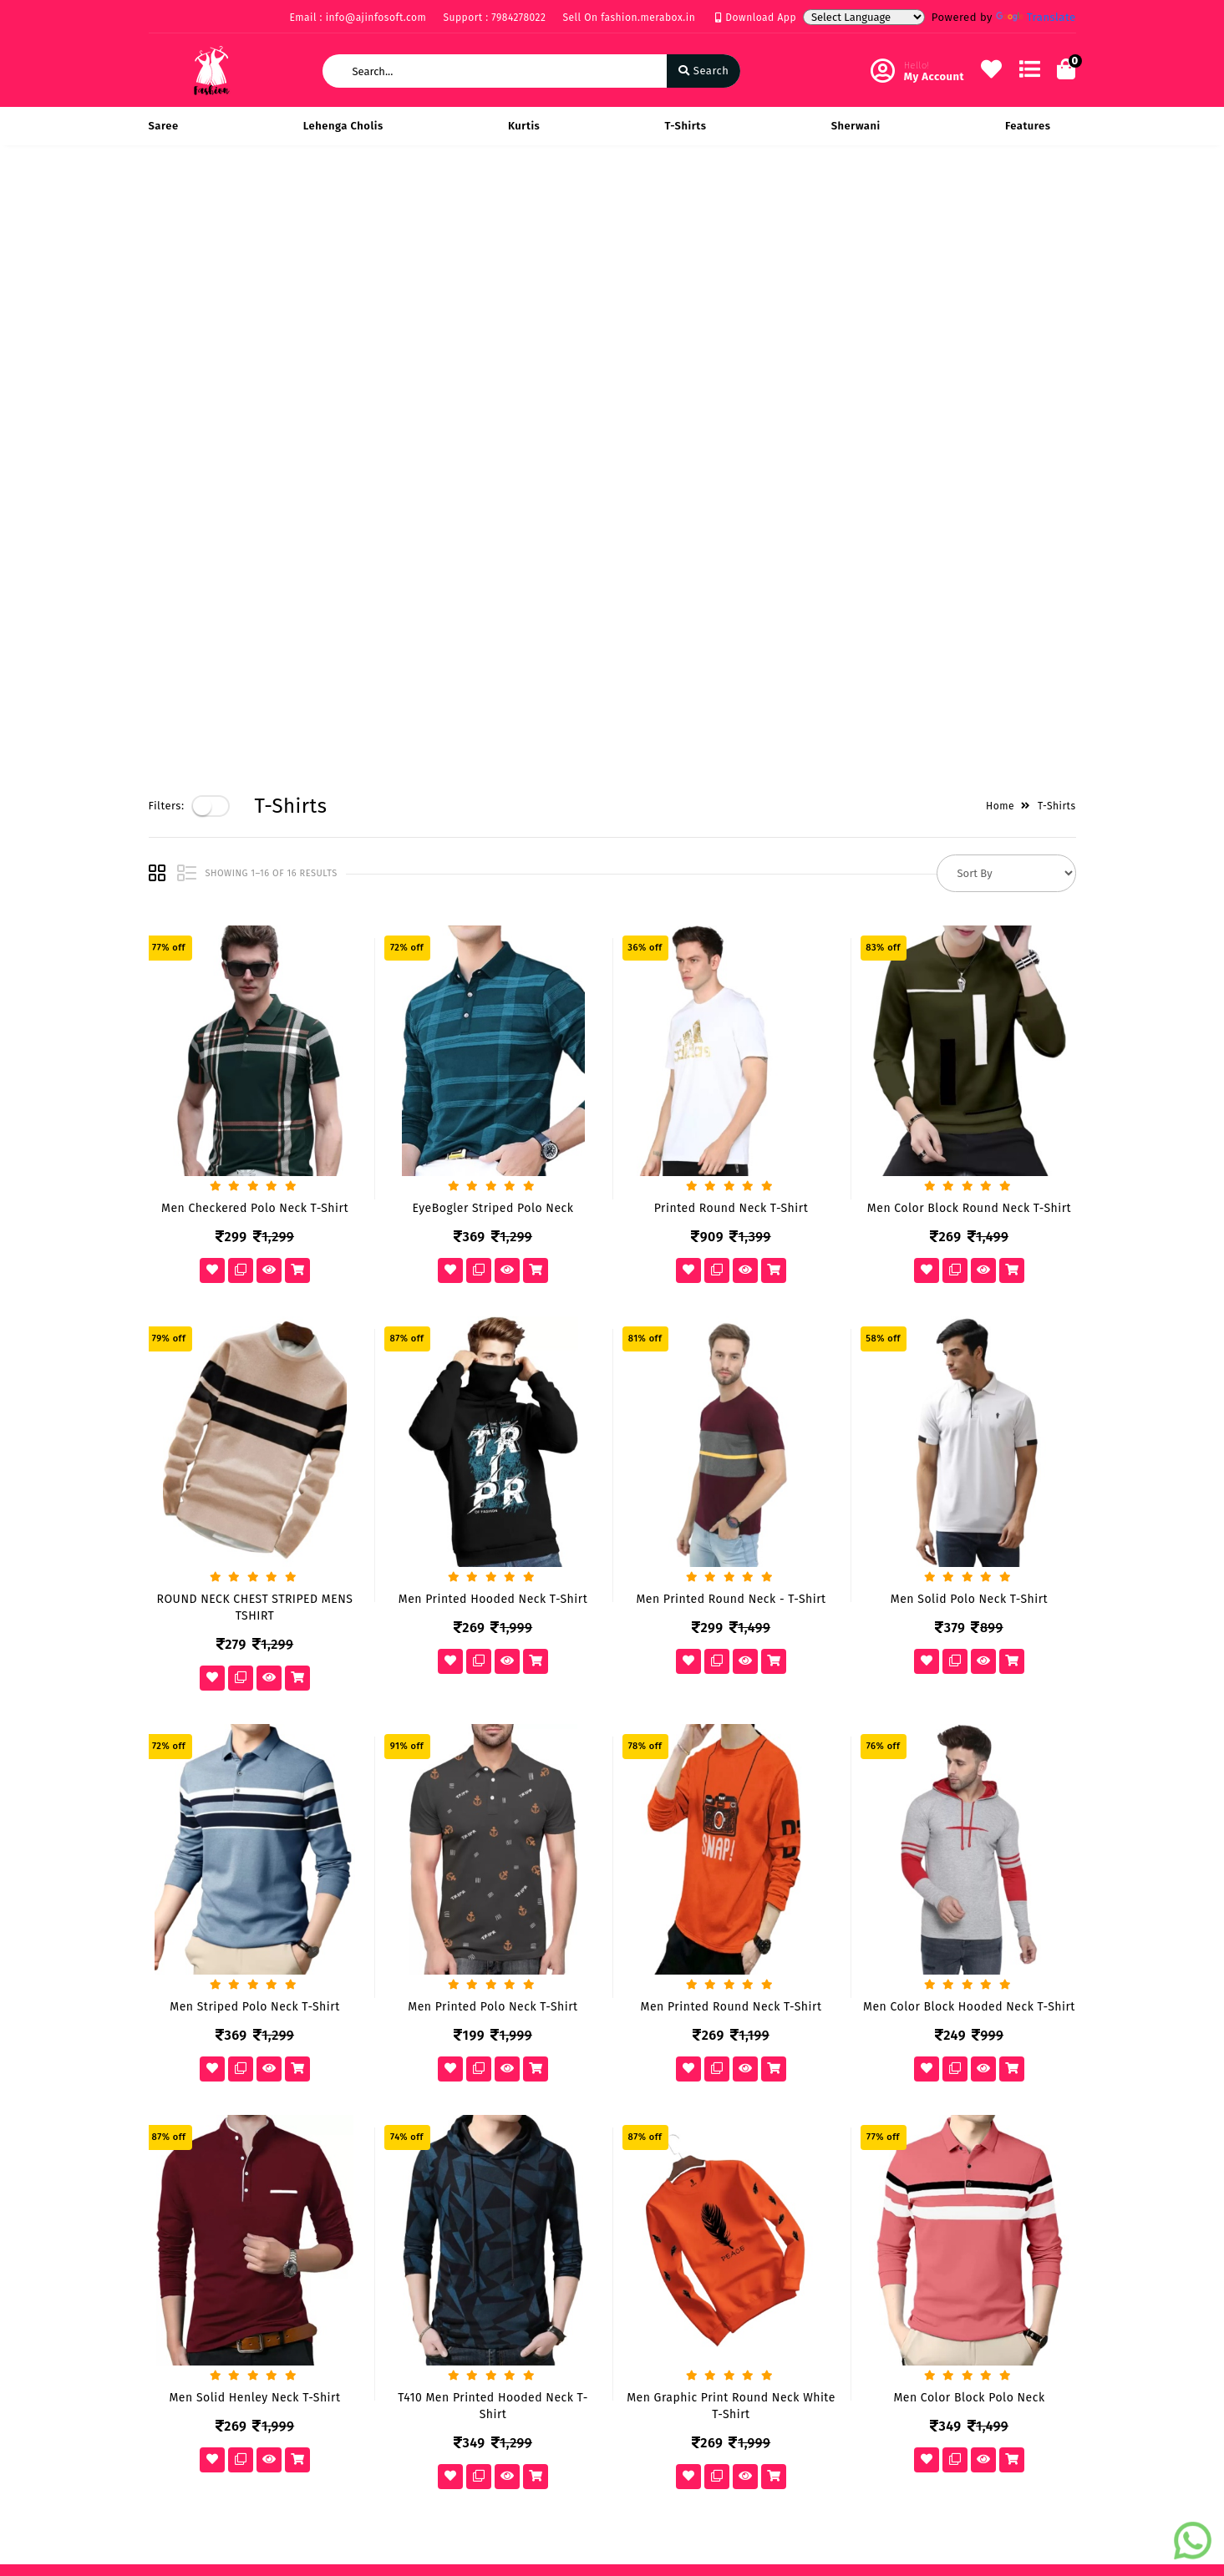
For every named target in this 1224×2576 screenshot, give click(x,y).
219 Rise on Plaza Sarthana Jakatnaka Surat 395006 (720, 2040)
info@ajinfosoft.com (704, 2123)
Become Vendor (507, 2030)
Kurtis (524, 125)
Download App (755, 17)
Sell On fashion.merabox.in (629, 17)
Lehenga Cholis (343, 125)
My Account (496, 2054)
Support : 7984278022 (494, 17)
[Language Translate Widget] (864, 17)
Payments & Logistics (205, 2054)
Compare (489, 2078)
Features (1028, 125)
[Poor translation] (61, 2327)
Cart (477, 2103)
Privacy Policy (185, 2030)
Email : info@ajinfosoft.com (357, 17)
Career (324, 2103)
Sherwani (856, 125)
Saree (164, 125)
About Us (331, 2030)
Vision (323, 2054)
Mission (327, 2078)
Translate (1036, 17)
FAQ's (162, 2127)
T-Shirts (686, 125)
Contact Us (335, 2127)
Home (1000, 201)
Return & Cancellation (207, 2078)
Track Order (496, 2127)
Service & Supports (199, 2103)
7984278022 (679, 2087)
